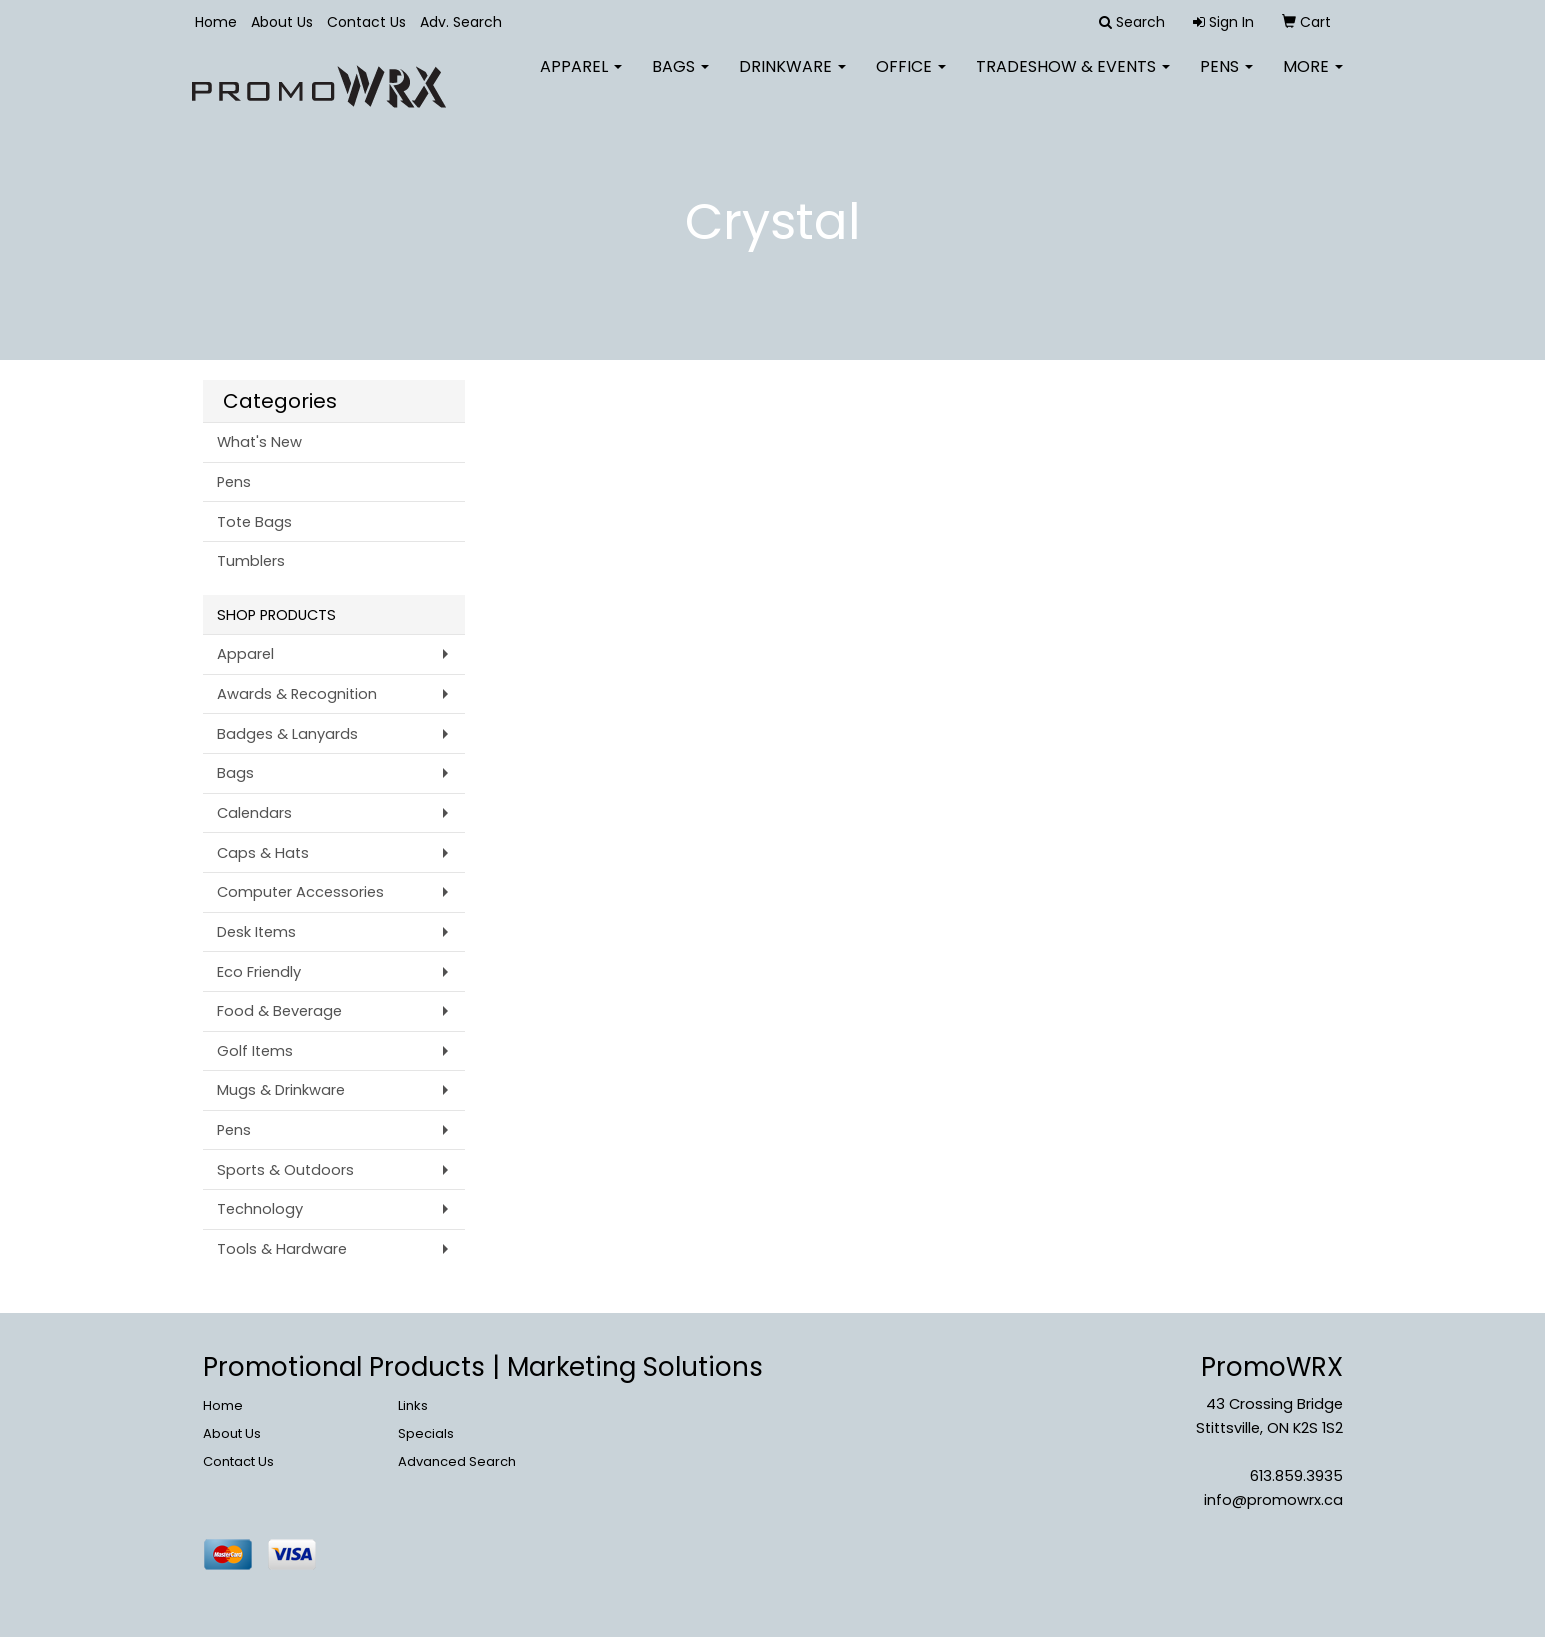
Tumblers (251, 561)
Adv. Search (461, 22)
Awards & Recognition (297, 694)
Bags (680, 79)
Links (413, 1405)
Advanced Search (457, 1461)
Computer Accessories (300, 892)
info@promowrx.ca (1273, 1500)
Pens (1226, 79)
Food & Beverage (279, 1011)
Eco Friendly (259, 972)
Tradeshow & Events (1073, 79)
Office (911, 79)
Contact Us (366, 22)
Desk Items (256, 932)
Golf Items (255, 1051)
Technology (260, 1209)
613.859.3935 (1296, 1476)
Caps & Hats (263, 853)
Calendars (254, 813)
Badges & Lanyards (287, 734)
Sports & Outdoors (285, 1170)
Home (216, 22)
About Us (282, 22)
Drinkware (792, 79)
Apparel (581, 79)
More (1313, 79)
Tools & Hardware (282, 1249)
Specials (426, 1433)
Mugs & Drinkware (281, 1090)
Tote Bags (254, 522)
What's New (259, 442)
